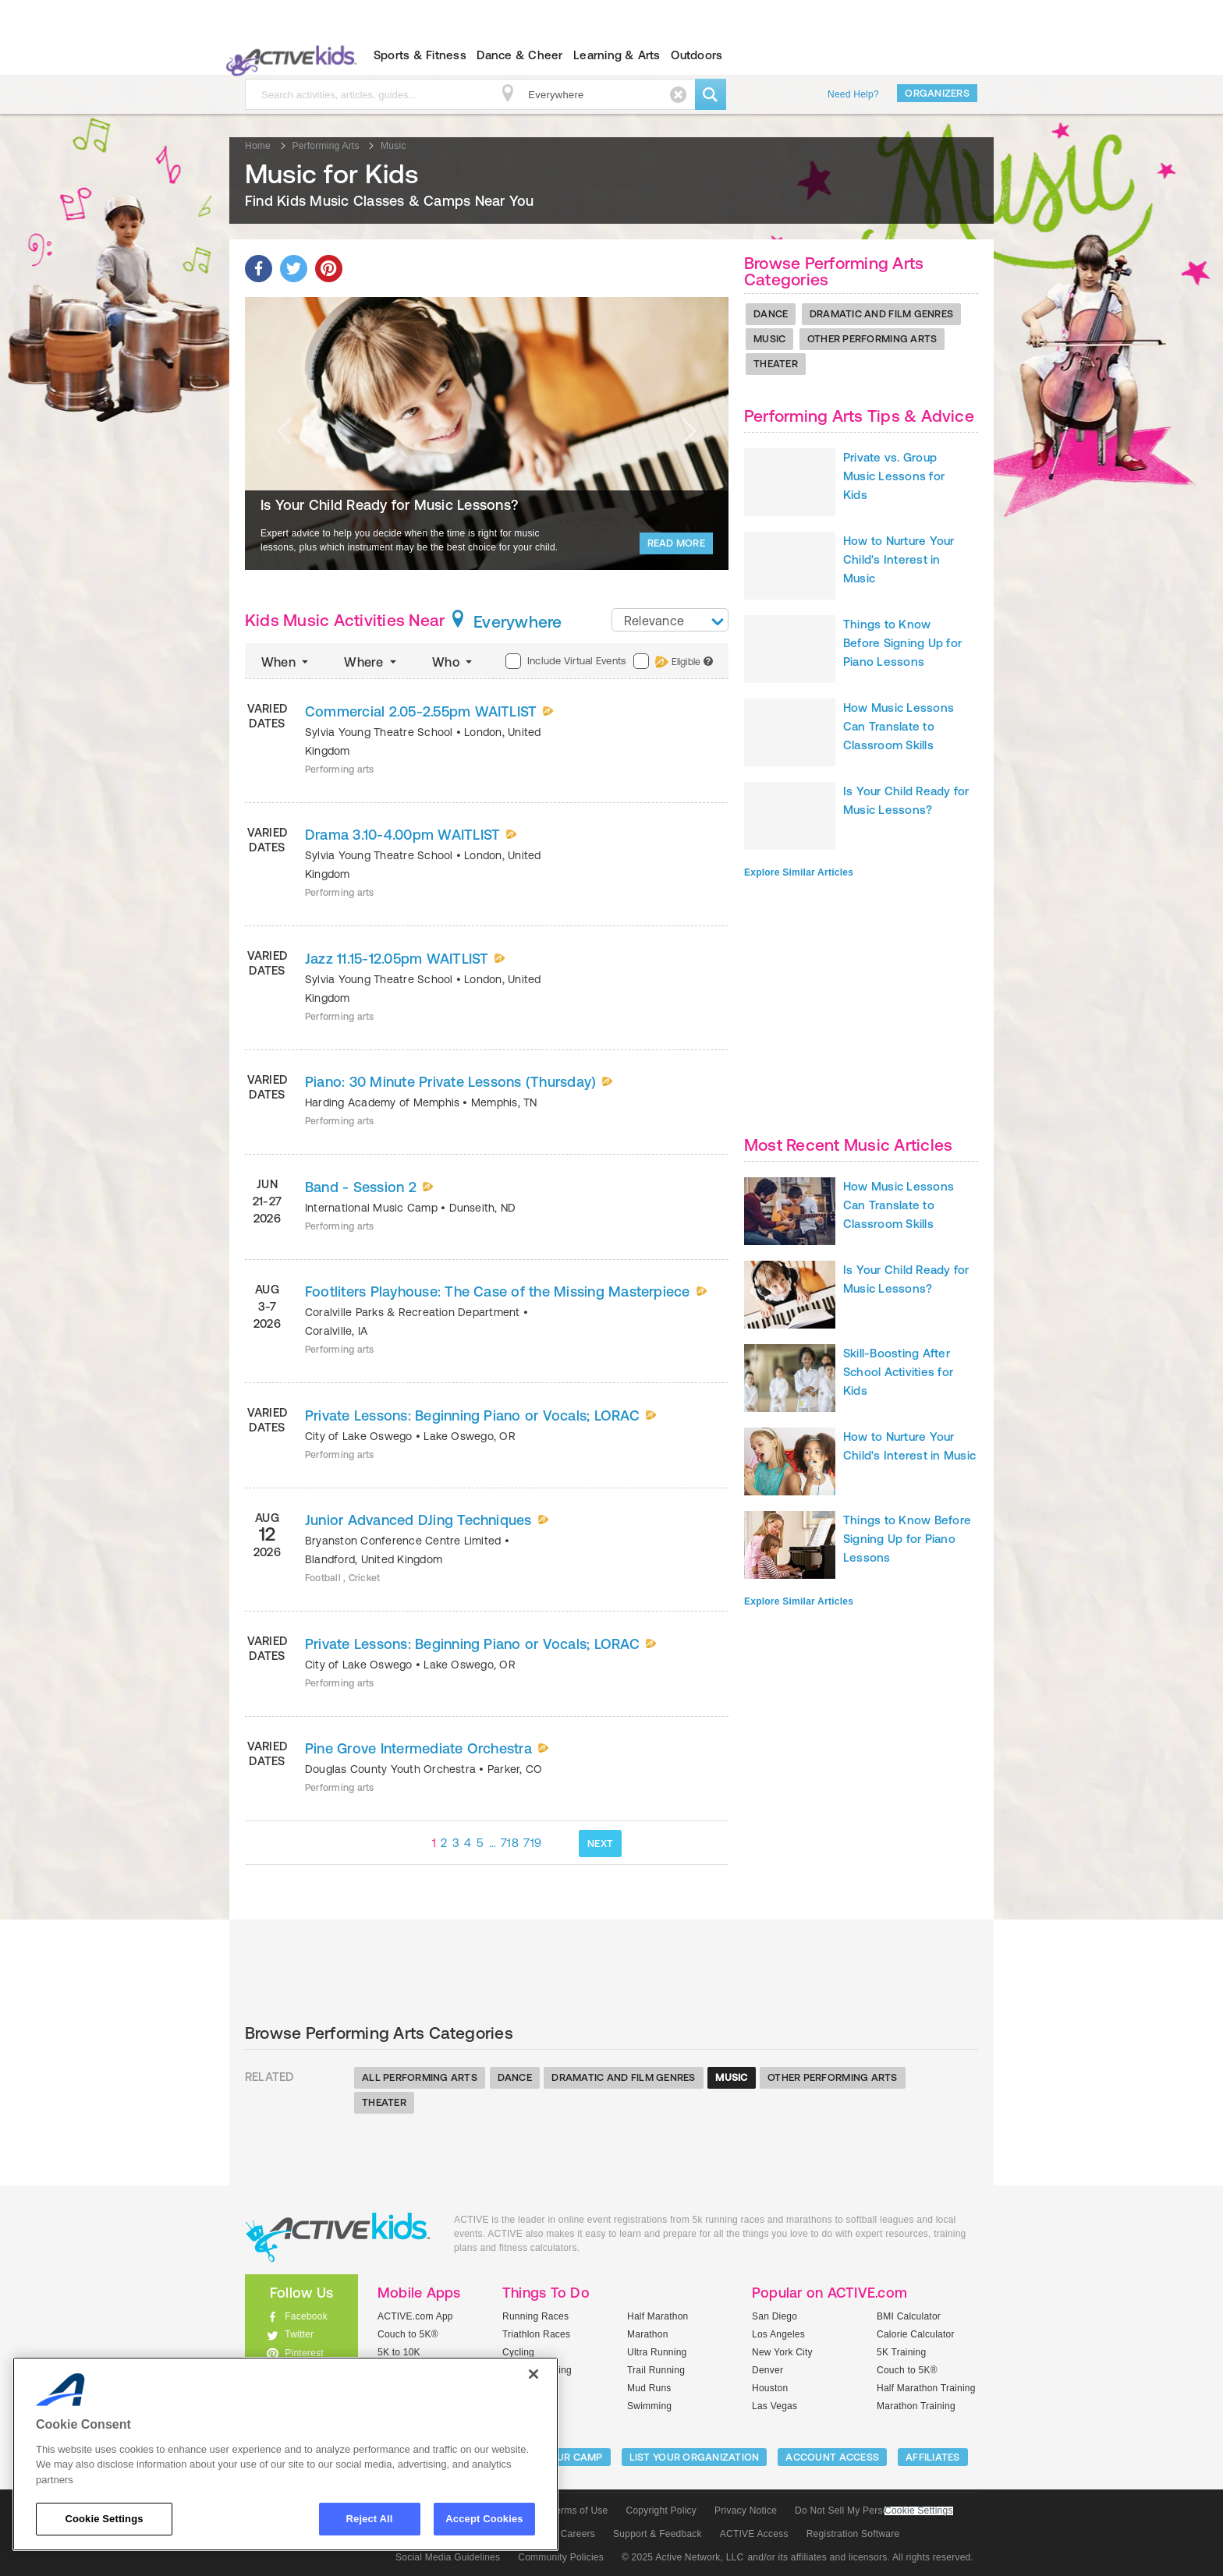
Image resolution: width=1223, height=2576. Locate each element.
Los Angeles (778, 2334)
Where (371, 662)
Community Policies (561, 2557)
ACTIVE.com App (415, 2316)
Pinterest (304, 2353)
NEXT (600, 1843)
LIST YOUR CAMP (561, 2457)
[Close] (533, 2374)
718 (510, 1842)
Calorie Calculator (916, 2334)
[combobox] (670, 620)
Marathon (647, 2334)
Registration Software (853, 2533)
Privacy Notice (745, 2510)
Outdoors (696, 55)
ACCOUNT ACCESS (832, 2457)
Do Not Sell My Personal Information (873, 2510)
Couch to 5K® (408, 2334)
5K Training (901, 2352)
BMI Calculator (909, 2316)
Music (769, 339)
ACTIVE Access (754, 2533)
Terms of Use (579, 2510)
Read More (676, 543)
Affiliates (933, 2457)
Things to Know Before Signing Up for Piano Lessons (902, 642)
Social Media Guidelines (447, 2557)
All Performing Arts (419, 2077)
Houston (770, 2388)
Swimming (649, 2406)
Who (453, 662)
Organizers (937, 93)
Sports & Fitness (420, 55)
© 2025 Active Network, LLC (683, 2557)
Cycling (518, 2352)
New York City (782, 2352)
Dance (770, 314)
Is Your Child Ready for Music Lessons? (389, 505)
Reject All (369, 2519)
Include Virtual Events (565, 661)
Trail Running (656, 2370)
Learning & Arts (617, 55)
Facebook (306, 2316)
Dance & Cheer (519, 55)
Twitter (299, 2334)
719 (532, 1842)
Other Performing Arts (872, 339)
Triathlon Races (536, 2334)
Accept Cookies (484, 2519)
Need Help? (853, 94)
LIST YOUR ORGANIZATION (694, 2457)
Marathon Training (916, 2406)
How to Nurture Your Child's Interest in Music (899, 559)
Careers (578, 2533)
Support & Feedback (657, 2533)
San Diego (774, 2316)
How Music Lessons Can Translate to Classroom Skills (898, 726)
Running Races (535, 2316)
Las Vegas (774, 2406)
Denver (767, 2370)
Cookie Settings (918, 2511)
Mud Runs (649, 2388)
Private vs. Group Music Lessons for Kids (894, 476)
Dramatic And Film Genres (881, 314)
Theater (775, 364)
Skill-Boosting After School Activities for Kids (898, 1371)
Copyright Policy (661, 2510)
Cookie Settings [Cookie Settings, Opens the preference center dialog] (104, 2519)
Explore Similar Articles (798, 872)
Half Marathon (658, 2316)
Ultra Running (657, 2352)
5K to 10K (399, 2352)
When (286, 662)
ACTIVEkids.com (288, 55)
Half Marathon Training (926, 2388)
